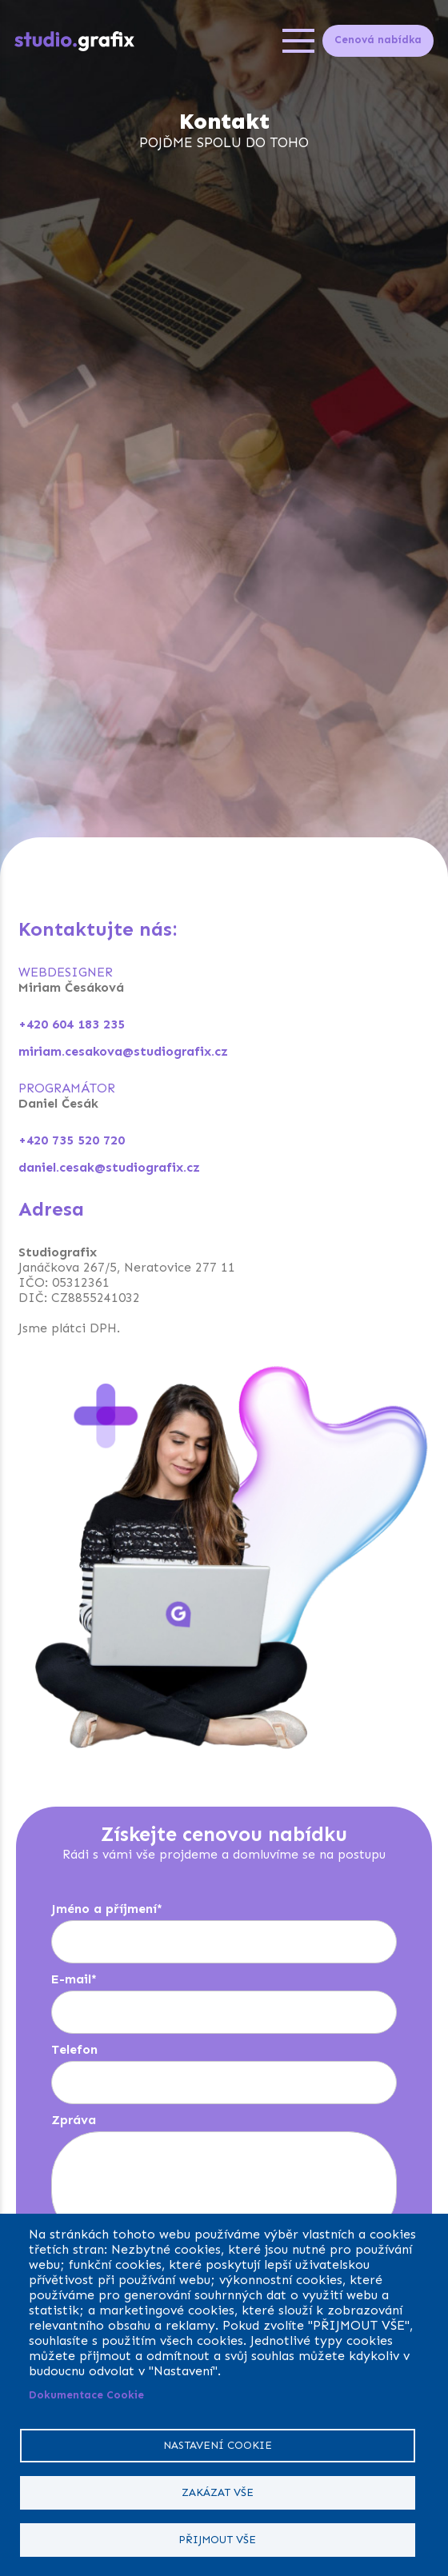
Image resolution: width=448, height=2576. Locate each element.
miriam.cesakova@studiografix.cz (123, 1051)
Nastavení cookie (217, 2445)
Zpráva (73, 2119)
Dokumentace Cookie (86, 2395)
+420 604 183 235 (71, 1024)
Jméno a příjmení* (106, 1908)
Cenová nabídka (378, 40)
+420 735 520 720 (71, 1140)
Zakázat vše (218, 2492)
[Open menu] (298, 41)
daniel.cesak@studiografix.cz (109, 1167)
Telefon (74, 2049)
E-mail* (74, 1979)
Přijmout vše (217, 2539)
